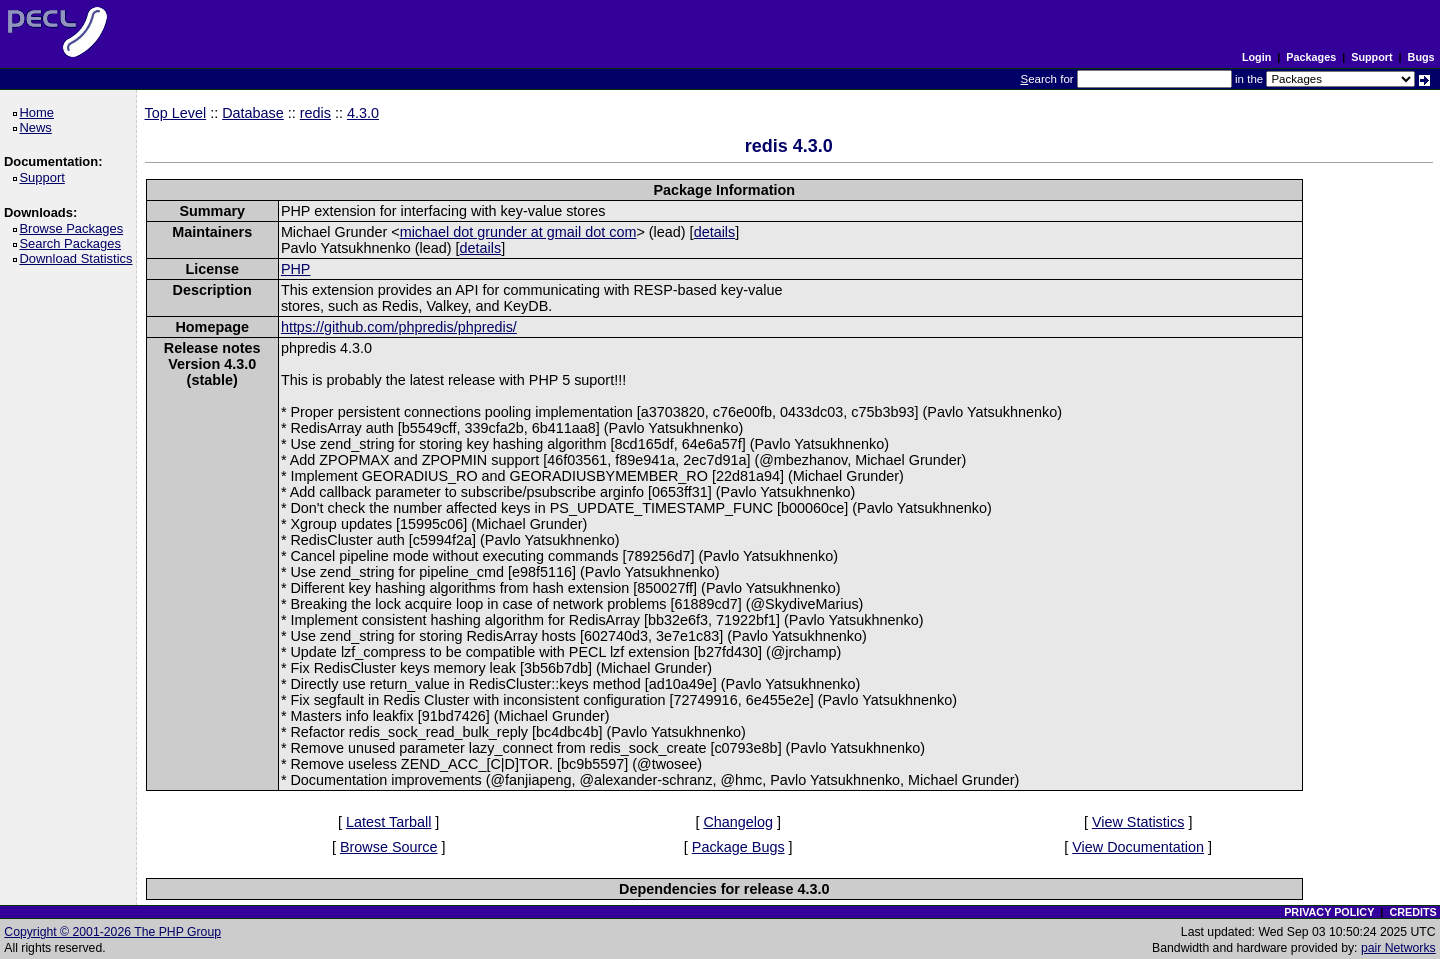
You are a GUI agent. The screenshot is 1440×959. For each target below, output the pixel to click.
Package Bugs (738, 847)
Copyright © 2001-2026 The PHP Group (112, 932)
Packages (1311, 57)
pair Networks (1398, 948)
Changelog (738, 822)
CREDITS (1412, 912)
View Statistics (1138, 822)
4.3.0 (363, 113)
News (38, 127)
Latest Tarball (388, 822)
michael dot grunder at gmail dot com (518, 232)
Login (1256, 57)
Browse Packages (74, 228)
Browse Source (389, 847)
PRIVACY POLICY (1329, 912)
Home (39, 112)
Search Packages (73, 243)
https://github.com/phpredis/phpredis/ (399, 327)
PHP (296, 269)
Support (1371, 57)
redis (315, 113)
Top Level (176, 113)
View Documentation (1138, 847)
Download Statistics (79, 258)
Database (253, 113)
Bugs (1421, 57)
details (715, 232)
